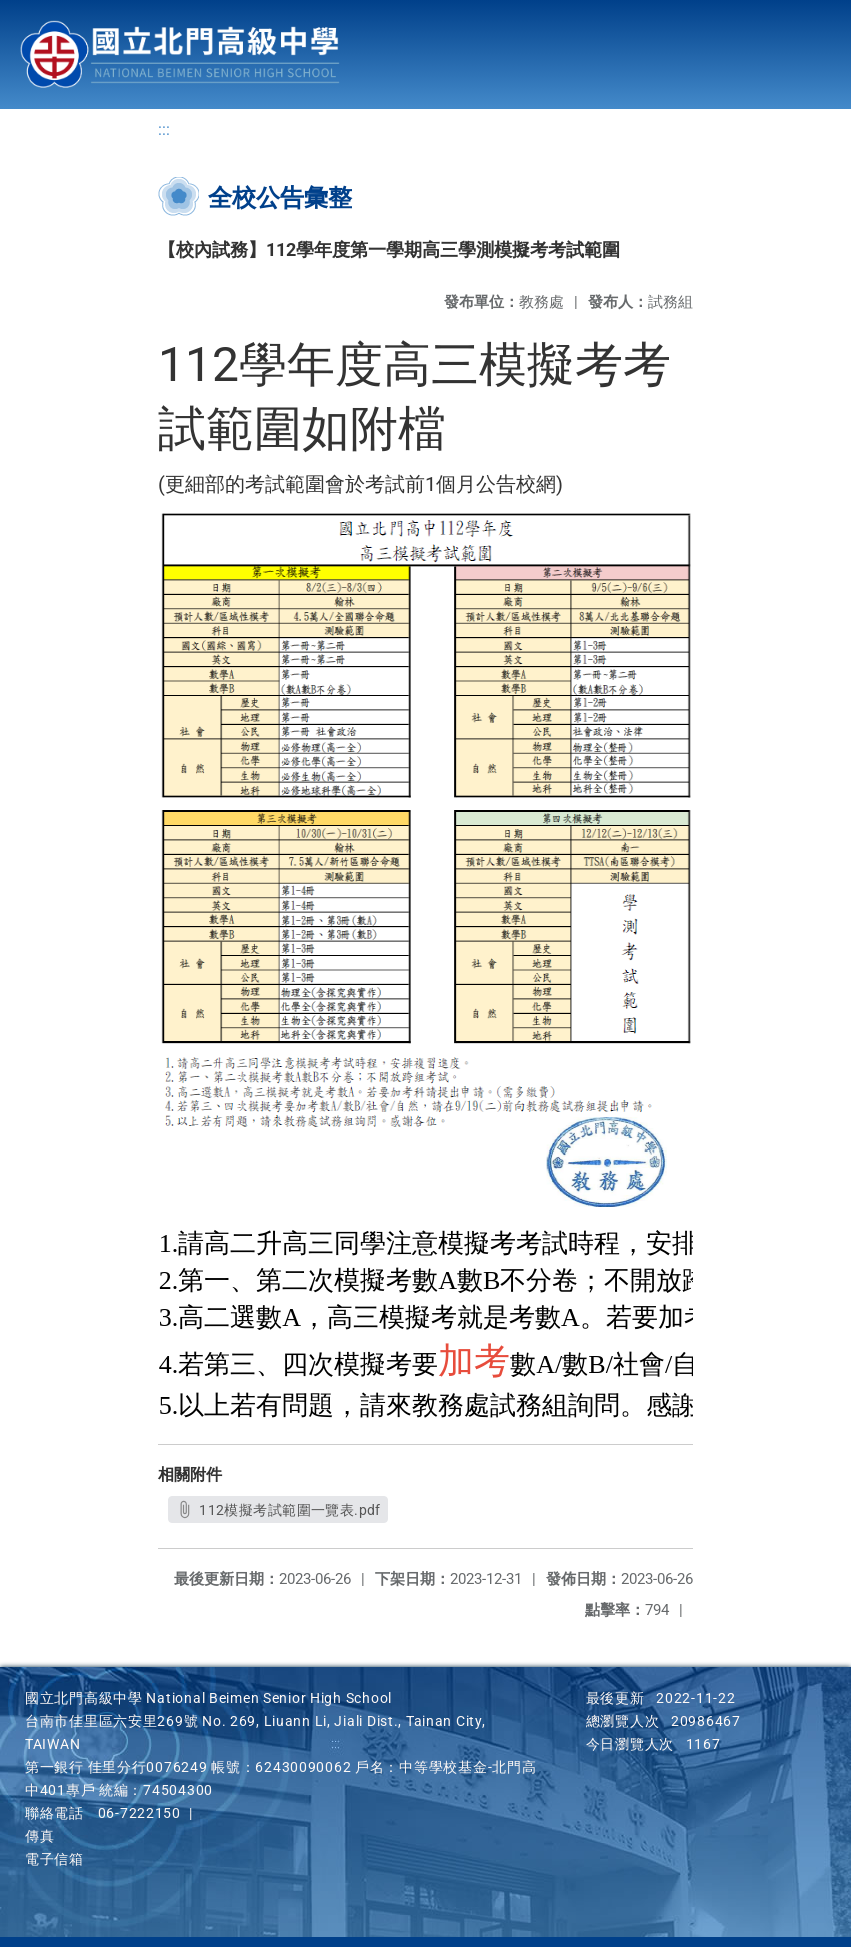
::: (164, 130)
